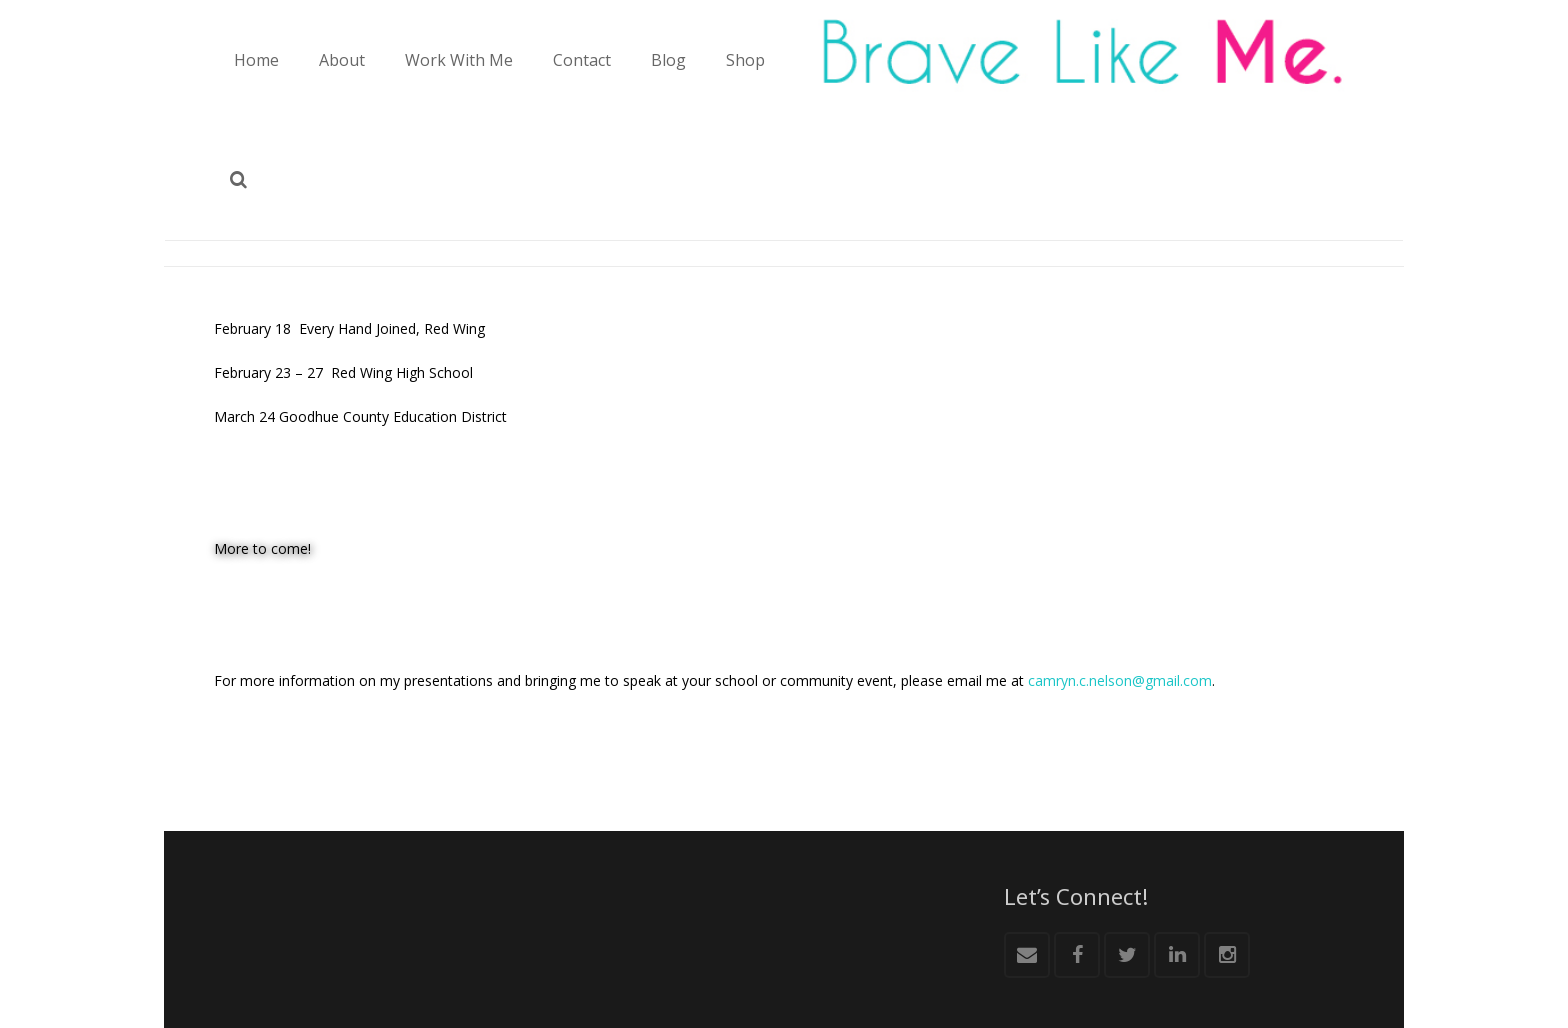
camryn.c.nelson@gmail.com (1120, 680)
